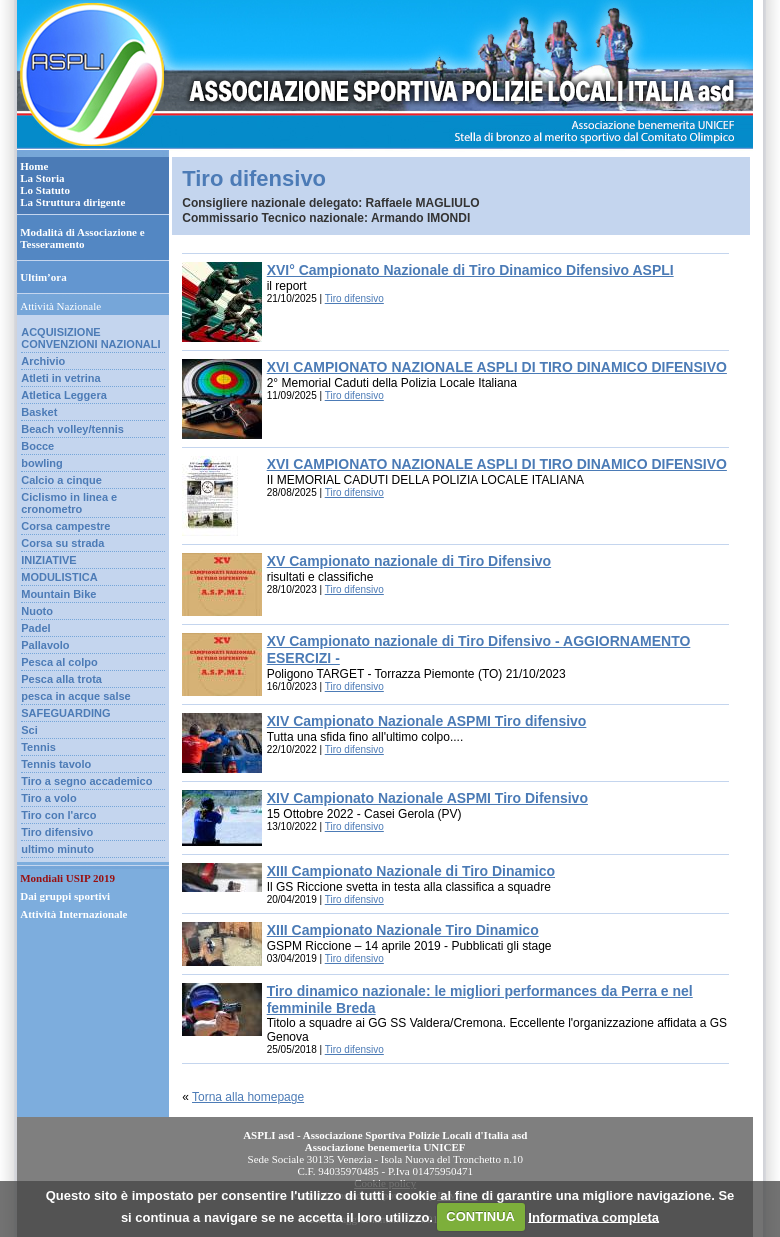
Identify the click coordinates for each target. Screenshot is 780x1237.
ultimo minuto (57, 849)
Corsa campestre (65, 526)
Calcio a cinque (61, 480)
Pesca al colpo (59, 662)
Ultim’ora (43, 277)
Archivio (43, 361)
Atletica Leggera (64, 395)
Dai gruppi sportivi (65, 896)
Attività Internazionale (73, 914)
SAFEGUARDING (65, 713)
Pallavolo (45, 645)
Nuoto (37, 611)
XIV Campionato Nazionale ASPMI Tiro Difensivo (427, 798)
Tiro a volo (48, 798)
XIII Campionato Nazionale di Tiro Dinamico (411, 871)
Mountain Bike (58, 594)
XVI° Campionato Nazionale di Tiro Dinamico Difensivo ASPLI (470, 270)
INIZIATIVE (48, 560)
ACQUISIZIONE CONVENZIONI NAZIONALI (90, 338)
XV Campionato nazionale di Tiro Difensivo (409, 561)
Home (34, 166)
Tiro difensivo (57, 832)
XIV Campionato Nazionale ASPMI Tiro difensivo (427, 721)
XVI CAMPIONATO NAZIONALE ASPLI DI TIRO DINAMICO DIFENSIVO (497, 367)
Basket (39, 412)
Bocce (37, 446)
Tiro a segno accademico (86, 781)
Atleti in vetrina (60, 378)
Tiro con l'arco (58, 815)
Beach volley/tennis (72, 429)
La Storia (42, 178)
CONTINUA (480, 1216)
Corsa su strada (62, 543)
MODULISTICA (59, 577)
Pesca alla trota (61, 679)
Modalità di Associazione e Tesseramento (82, 238)
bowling (42, 463)
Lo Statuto (45, 190)
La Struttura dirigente (72, 202)
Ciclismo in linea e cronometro (69, 503)
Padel (35, 628)
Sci (29, 730)
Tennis (38, 747)
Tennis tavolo (56, 764)
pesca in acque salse (75, 696)
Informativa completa (593, 1216)
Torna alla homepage (248, 1097)
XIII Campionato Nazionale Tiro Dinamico (403, 930)
